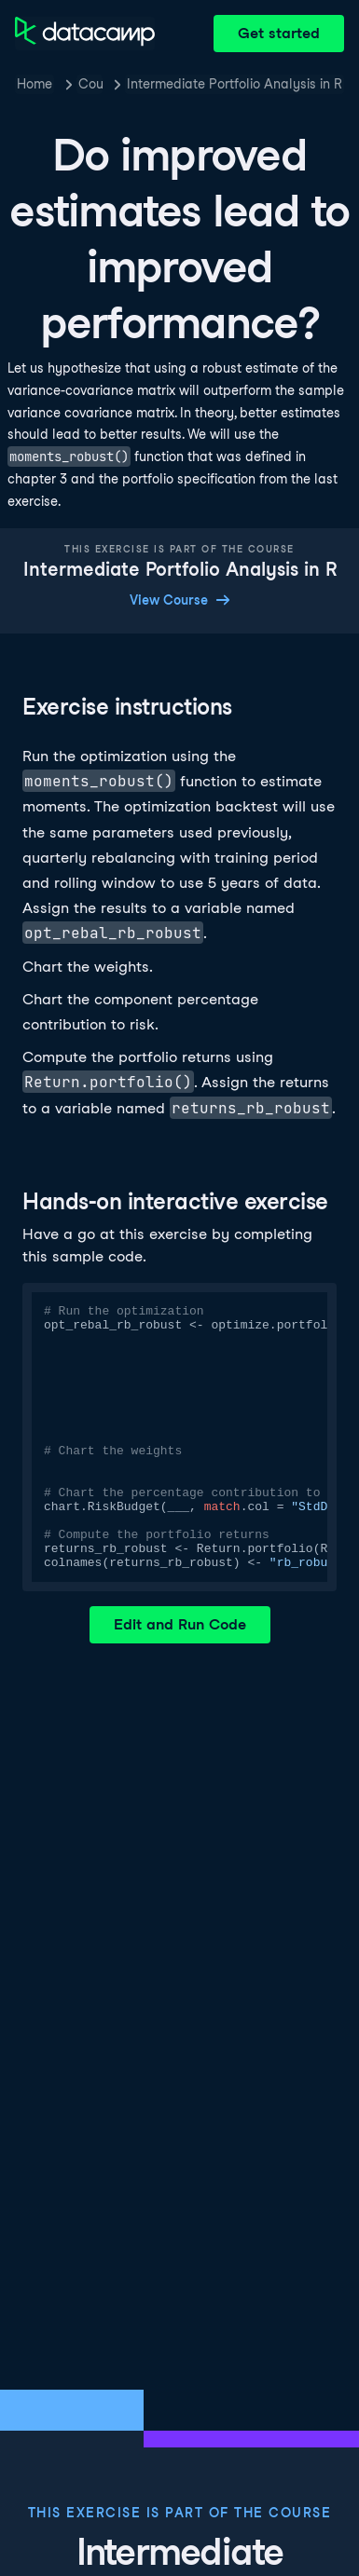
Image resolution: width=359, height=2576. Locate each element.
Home (34, 83)
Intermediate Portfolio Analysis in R (234, 83)
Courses (90, 83)
